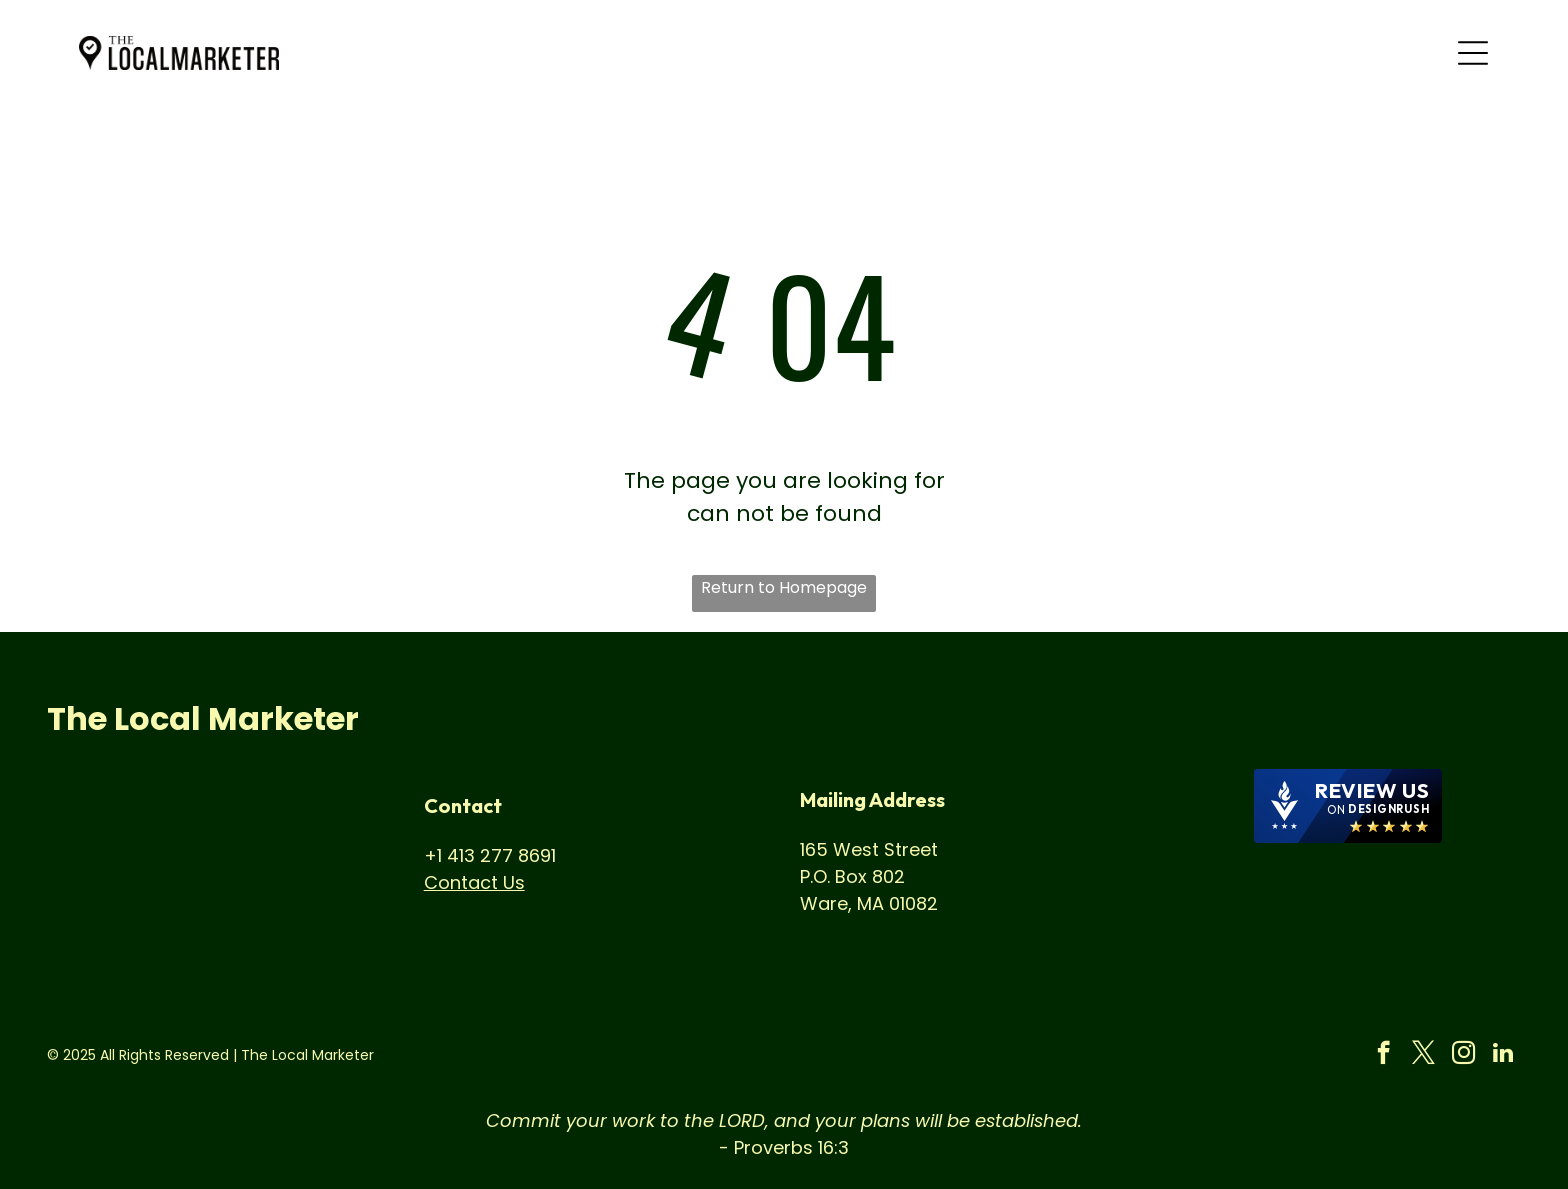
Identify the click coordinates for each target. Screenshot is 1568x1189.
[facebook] (1383, 1055)
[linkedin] (1503, 1055)
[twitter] (1423, 1055)
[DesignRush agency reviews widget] (1348, 806)
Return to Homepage (784, 587)
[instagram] (1463, 1055)
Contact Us (474, 882)
